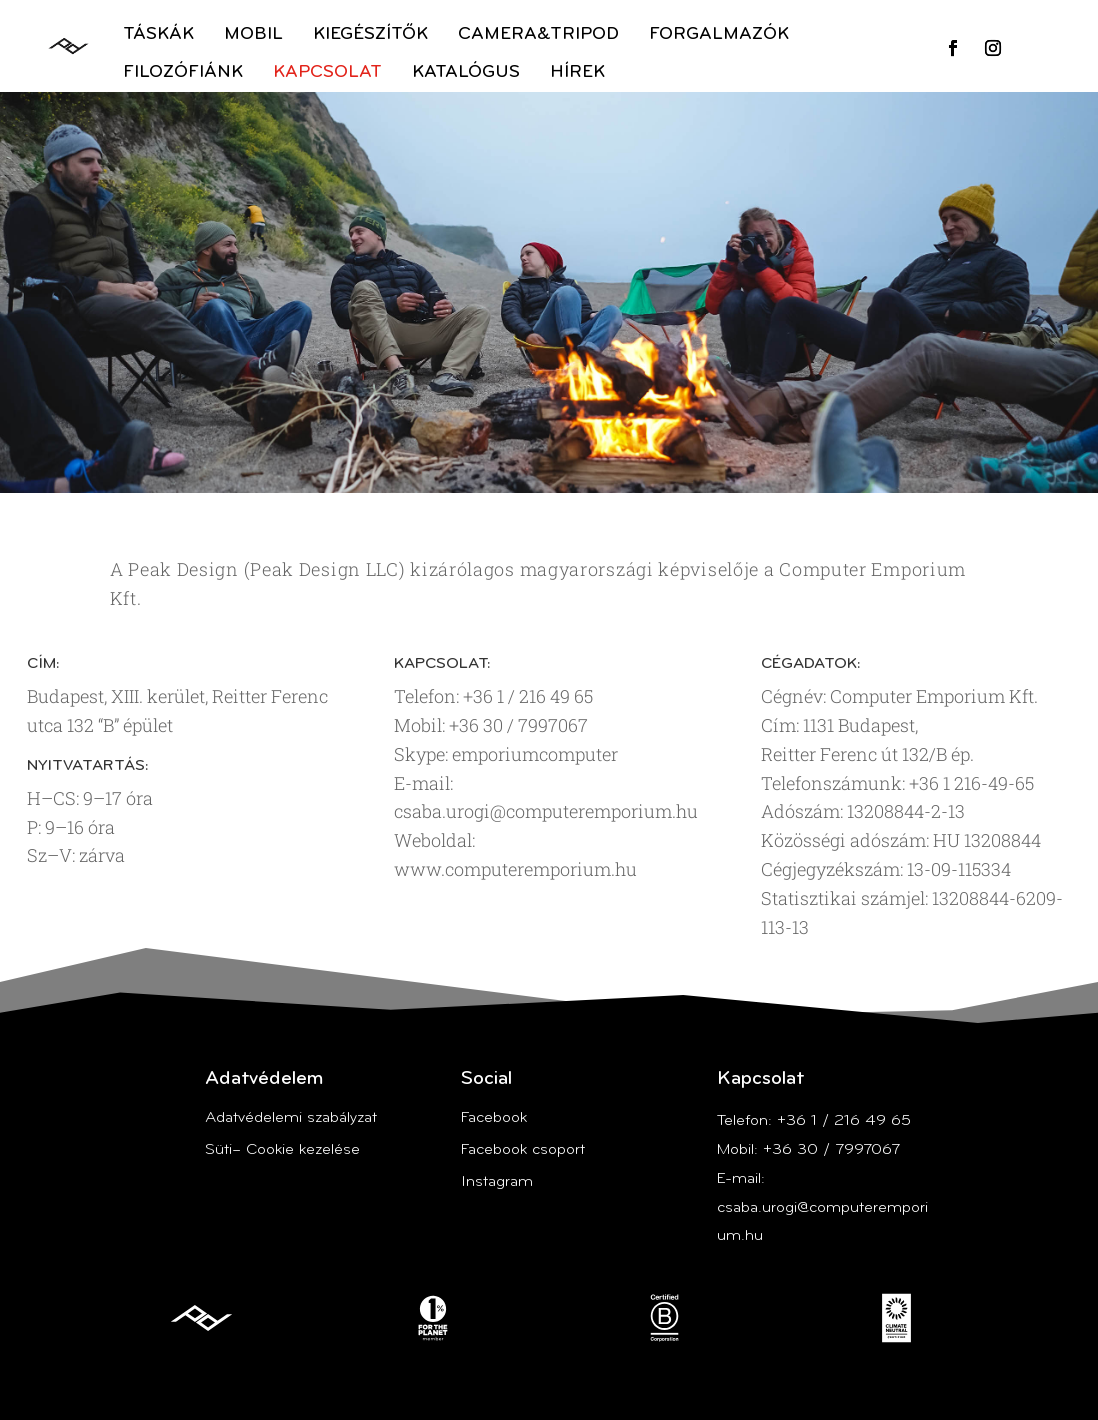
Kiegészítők (370, 34)
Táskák (158, 34)
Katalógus (466, 72)
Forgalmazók (719, 34)
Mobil (253, 34)
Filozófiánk (183, 72)
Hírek (577, 72)
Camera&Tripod (538, 34)
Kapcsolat (327, 72)
